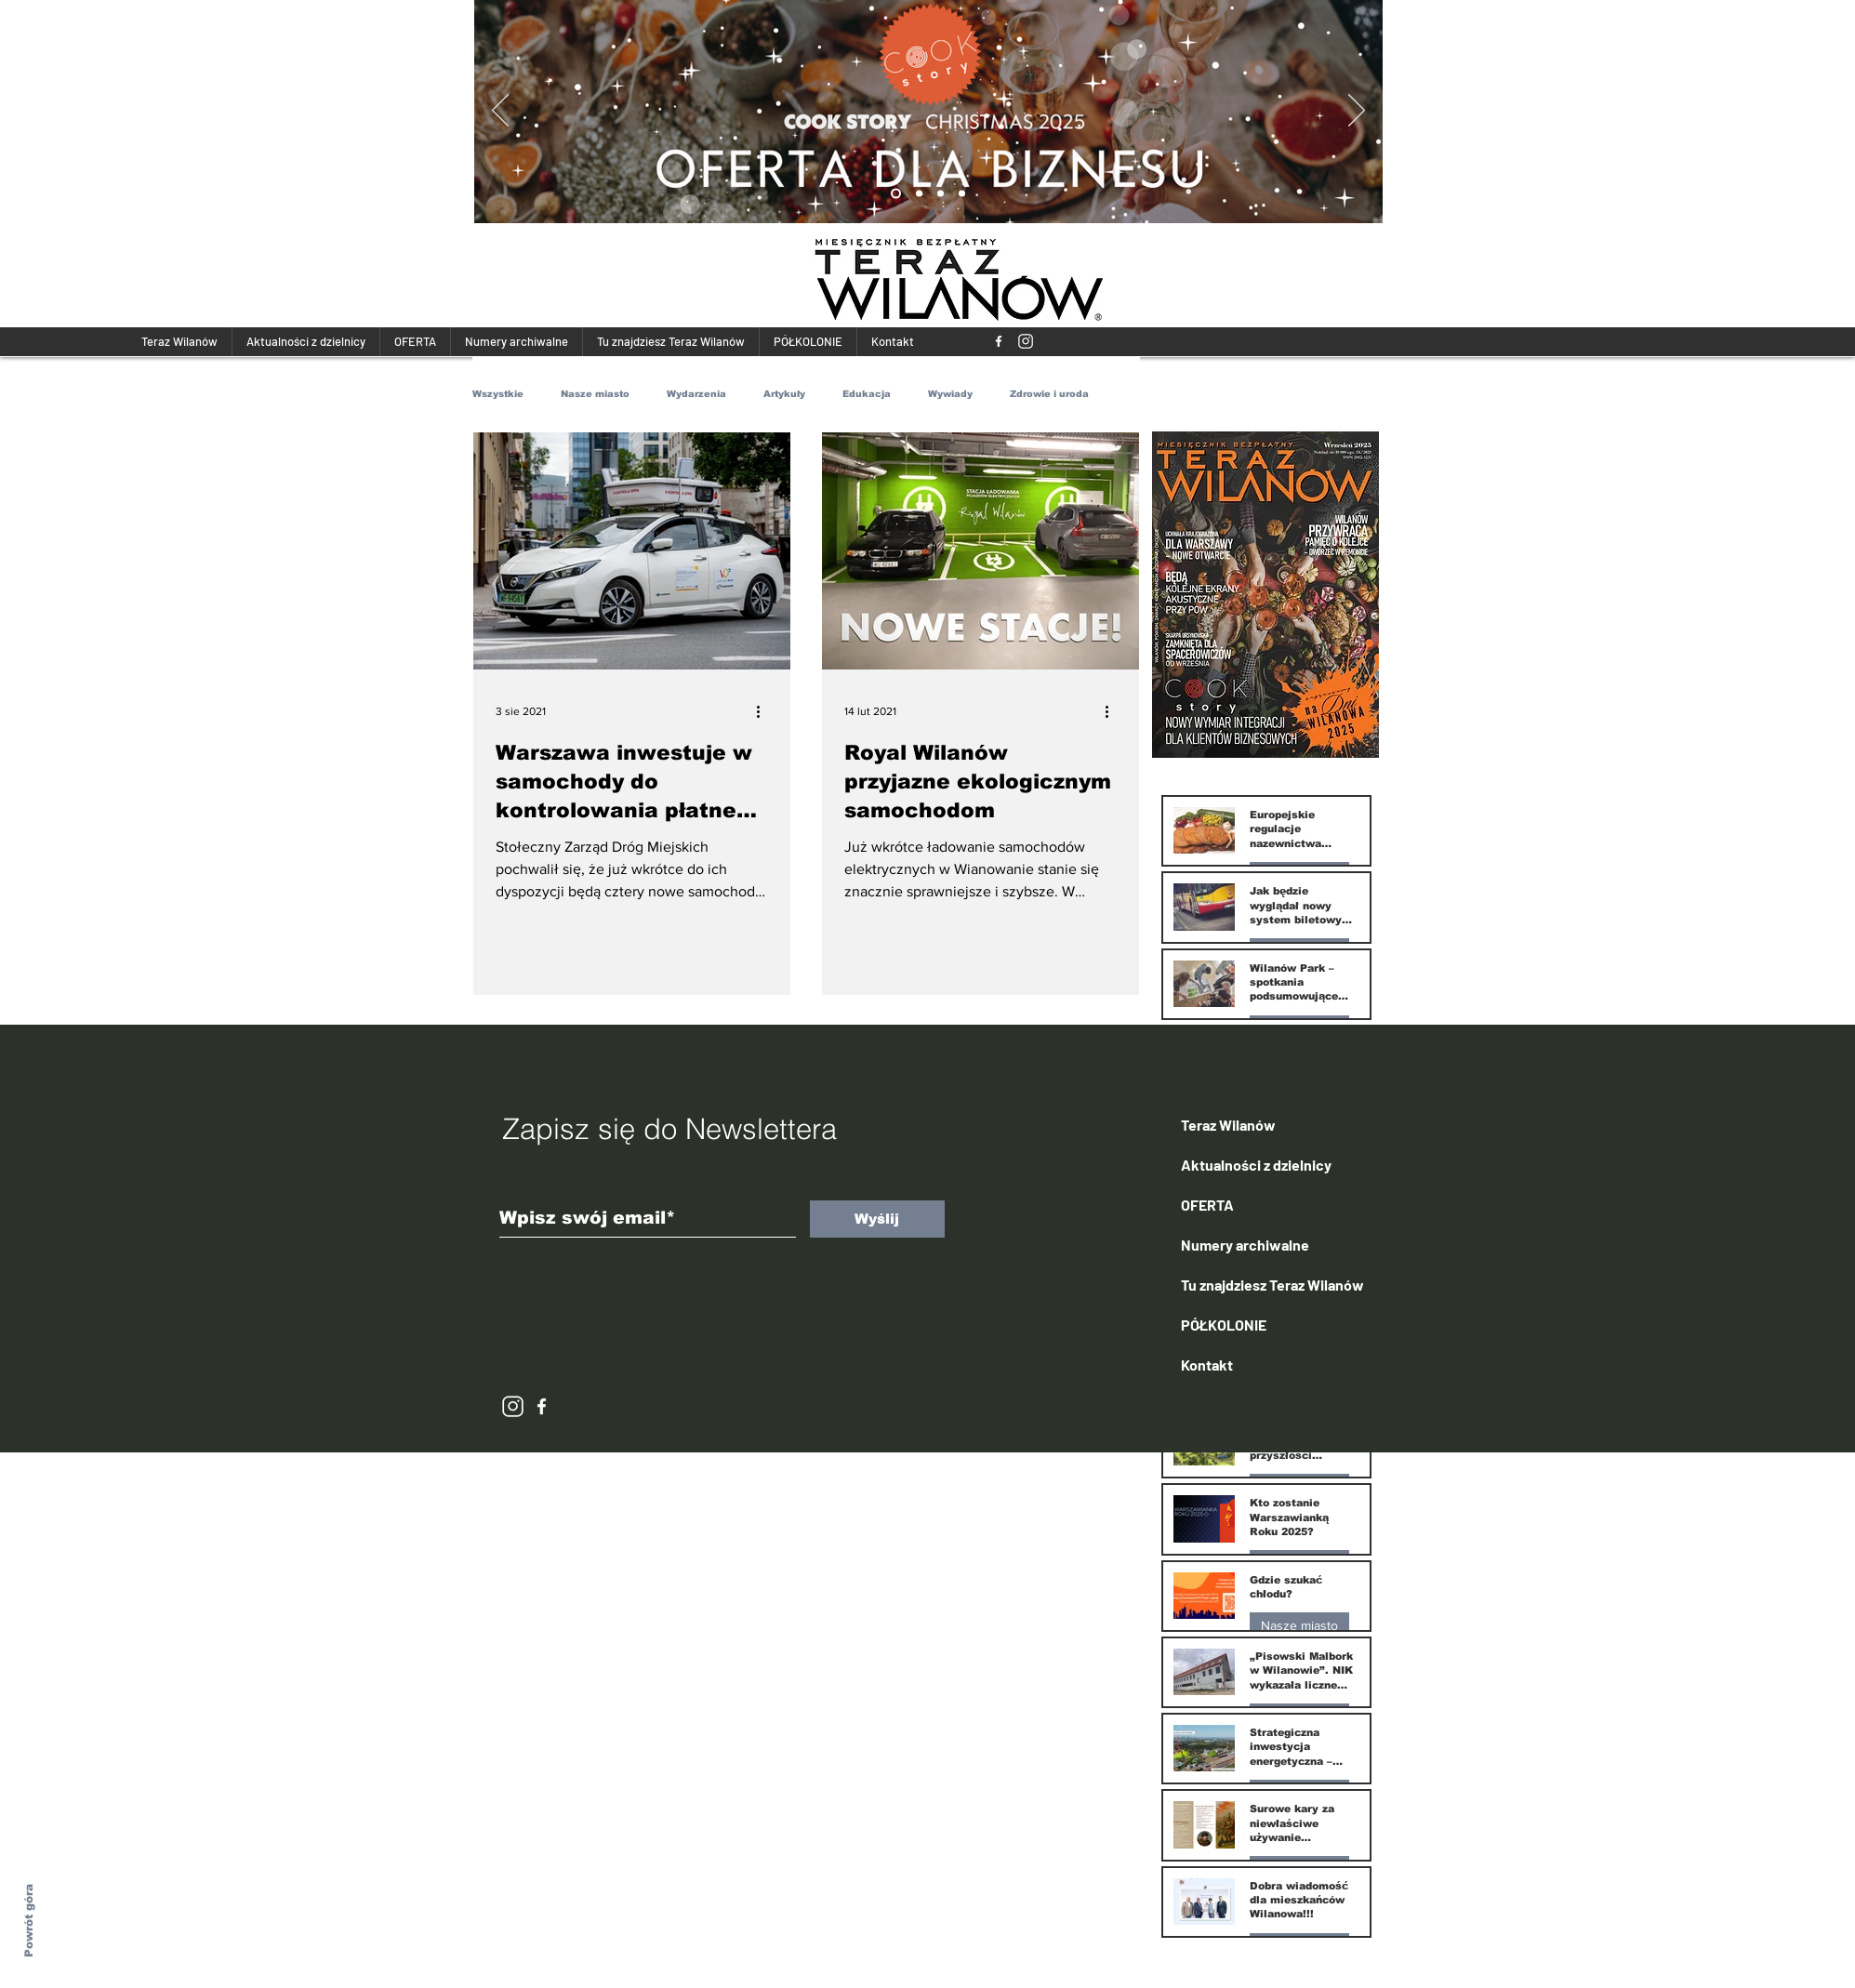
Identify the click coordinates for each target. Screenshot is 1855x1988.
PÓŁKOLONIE (1223, 1324)
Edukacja (866, 394)
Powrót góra (28, 1920)
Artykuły (784, 394)
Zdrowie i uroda (1049, 394)
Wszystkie (497, 394)
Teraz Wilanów (1228, 1124)
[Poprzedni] (500, 111)
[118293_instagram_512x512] (1025, 341)
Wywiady (950, 394)
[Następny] (1356, 111)
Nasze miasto (595, 394)
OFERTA (1207, 1204)
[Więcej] (934, 118)
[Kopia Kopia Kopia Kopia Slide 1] (962, 194)
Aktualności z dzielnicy (1256, 1164)
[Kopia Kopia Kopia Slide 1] (940, 194)
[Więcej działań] (765, 711)
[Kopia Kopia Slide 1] (919, 194)
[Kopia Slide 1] (896, 194)
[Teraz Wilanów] (998, 341)
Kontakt (1207, 1364)
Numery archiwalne (1245, 1244)
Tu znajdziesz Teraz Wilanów (1272, 1284)
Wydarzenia (696, 394)
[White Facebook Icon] (541, 1406)
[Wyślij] (877, 1219)
